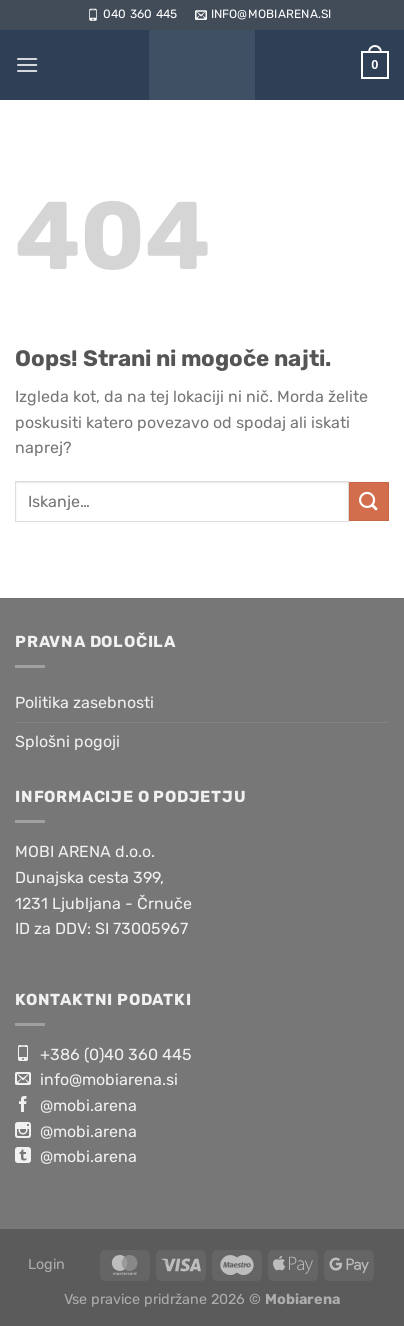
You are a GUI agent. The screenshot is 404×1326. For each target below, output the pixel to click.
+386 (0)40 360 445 (103, 1054)
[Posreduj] (369, 501)
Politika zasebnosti (84, 702)
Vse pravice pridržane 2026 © (202, 1299)
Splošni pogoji (67, 741)
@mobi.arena (76, 1105)
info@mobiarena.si (261, 14)
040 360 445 (130, 14)
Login (46, 1264)
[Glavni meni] (27, 64)
